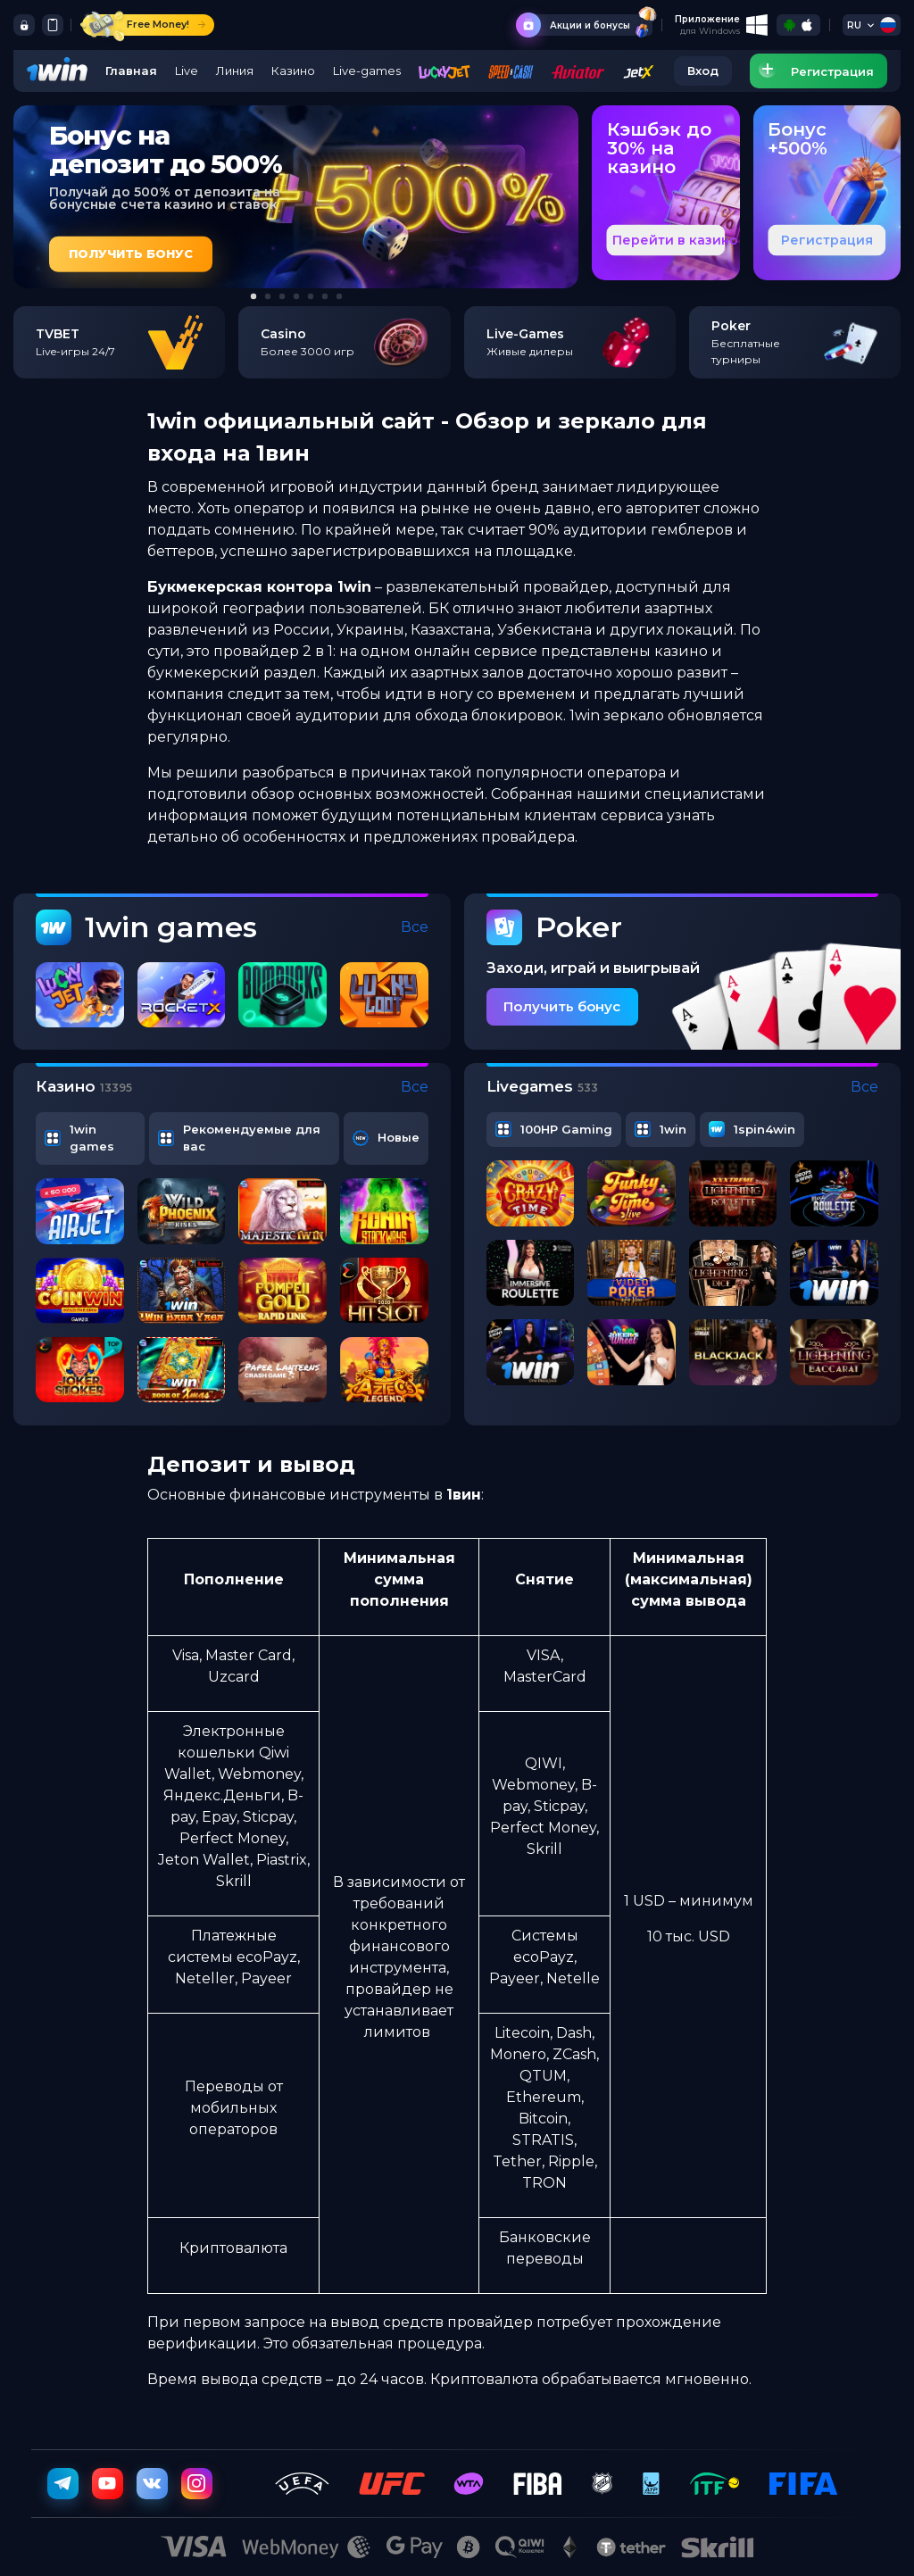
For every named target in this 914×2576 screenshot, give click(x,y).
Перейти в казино (675, 240)
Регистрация (827, 240)
